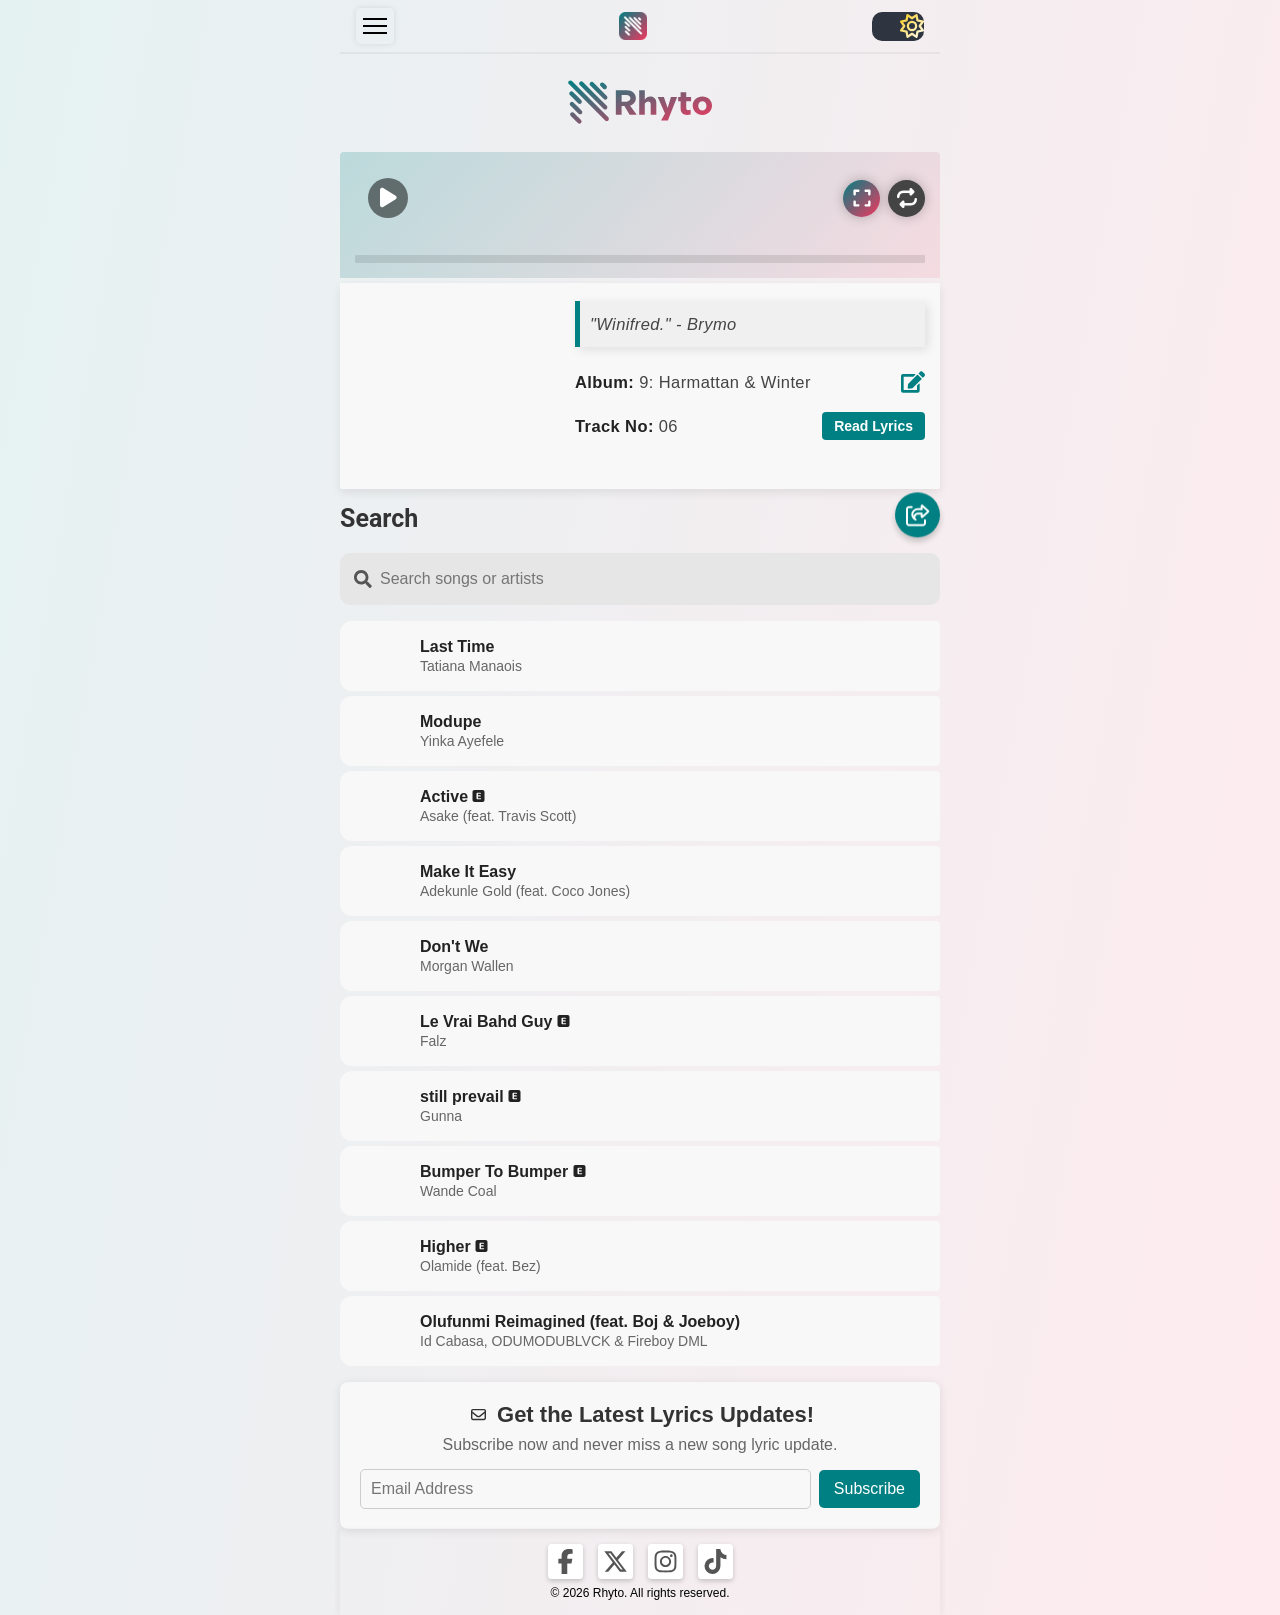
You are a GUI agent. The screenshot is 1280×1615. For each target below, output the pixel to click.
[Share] (917, 516)
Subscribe (869, 1488)
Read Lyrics (873, 426)
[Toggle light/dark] (898, 26)
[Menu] (375, 26)
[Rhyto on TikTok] (715, 1561)
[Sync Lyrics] (861, 198)
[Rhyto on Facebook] (565, 1561)
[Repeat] (906, 198)
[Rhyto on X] (615, 1561)
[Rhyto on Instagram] (665, 1561)
